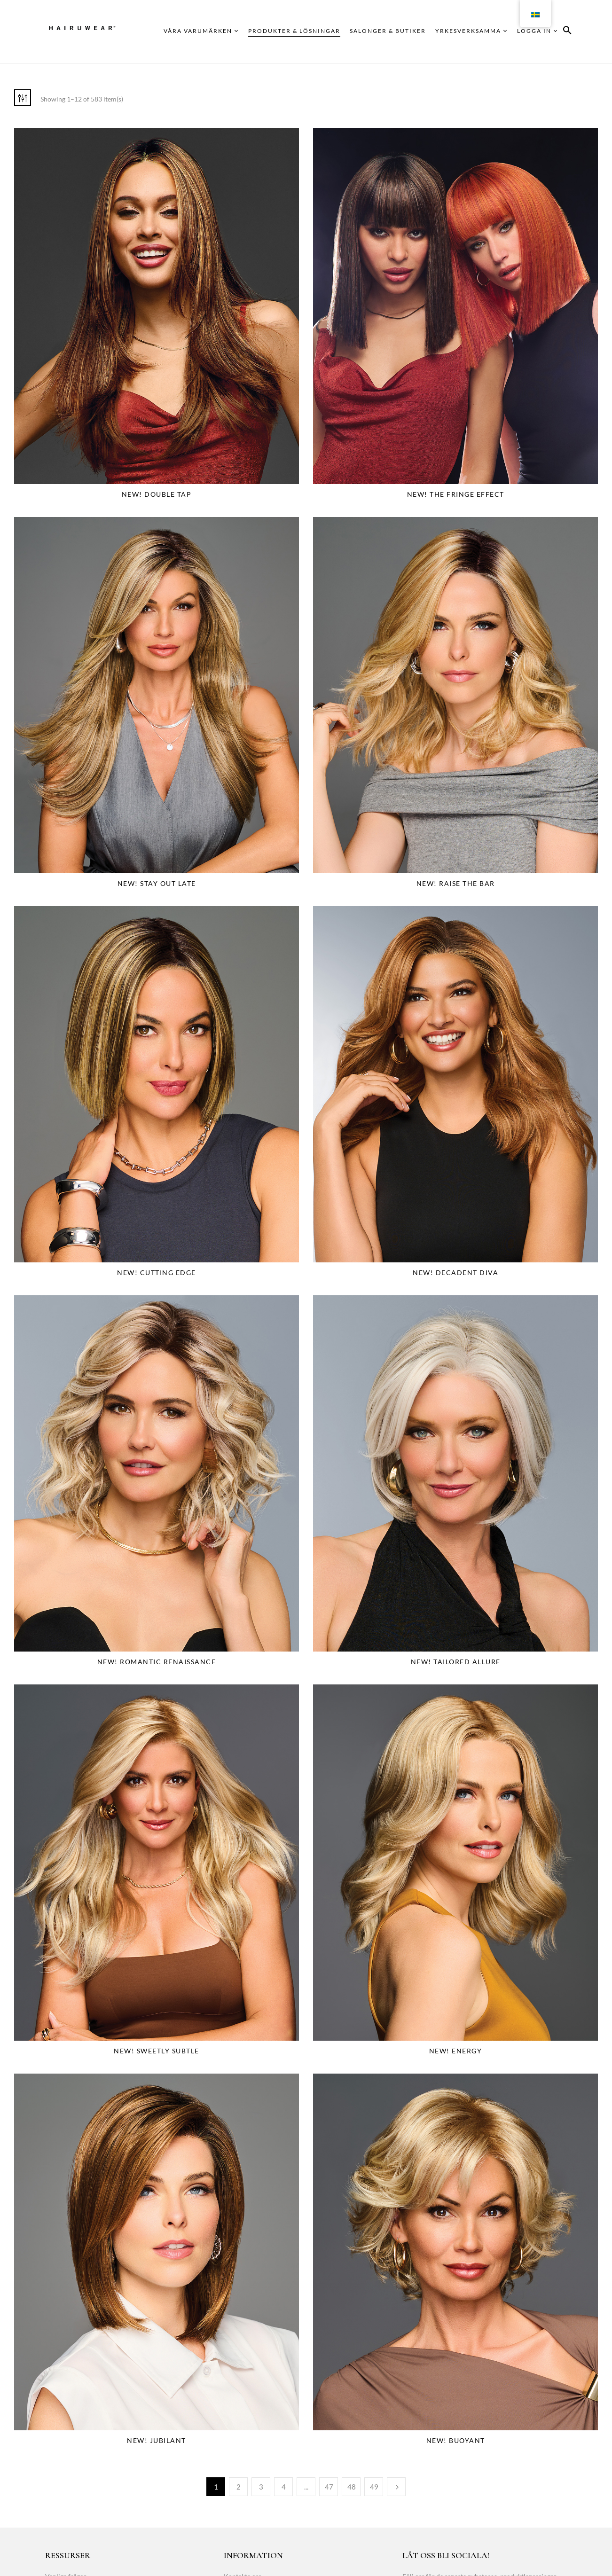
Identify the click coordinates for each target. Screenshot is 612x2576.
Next (396, 2486)
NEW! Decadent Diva (455, 1272)
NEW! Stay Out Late (157, 883)
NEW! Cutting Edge (156, 1272)
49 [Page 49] (374, 2486)
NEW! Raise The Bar (455, 883)
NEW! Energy (455, 2051)
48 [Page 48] (351, 2486)
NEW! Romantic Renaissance (156, 1662)
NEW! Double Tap (157, 494)
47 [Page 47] (329, 2486)
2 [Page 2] (238, 2486)
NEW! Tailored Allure (456, 1662)
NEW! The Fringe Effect (455, 494)
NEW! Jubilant (156, 2440)
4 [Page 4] (284, 2486)
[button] (567, 31)
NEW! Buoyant (455, 2440)
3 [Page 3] (261, 2486)
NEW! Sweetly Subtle (156, 2051)
